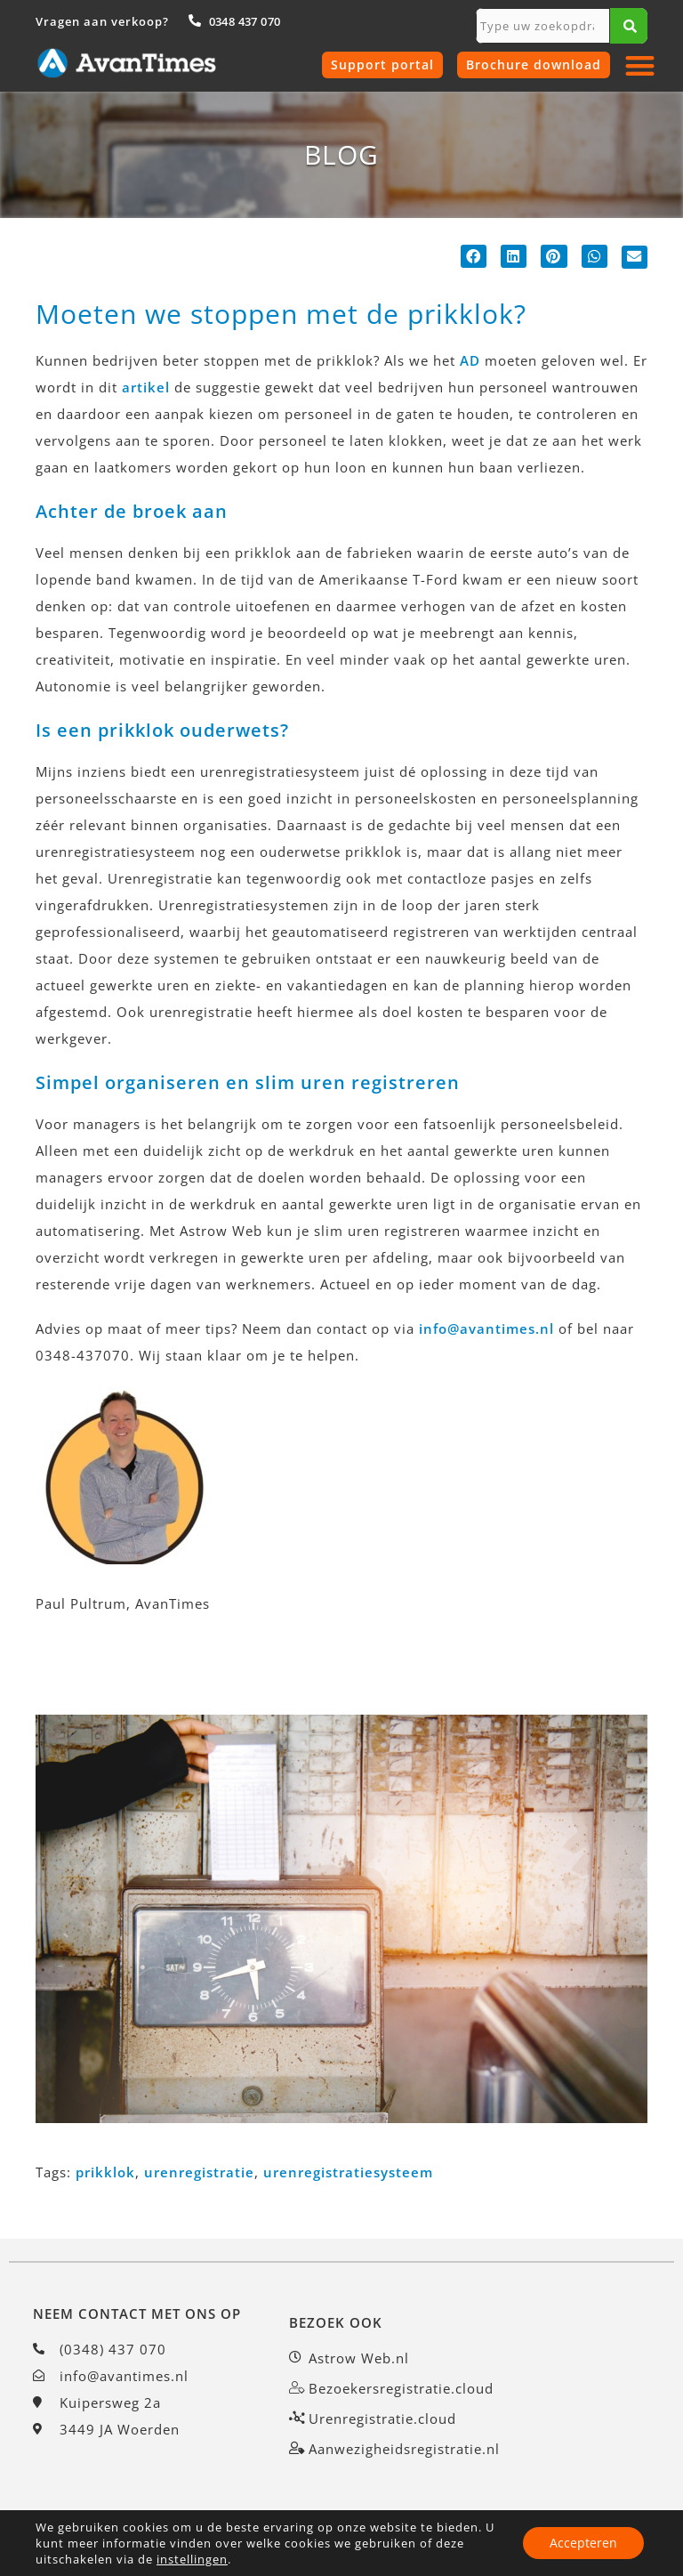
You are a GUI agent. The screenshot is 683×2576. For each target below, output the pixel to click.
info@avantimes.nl (486, 1328)
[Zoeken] (628, 26)
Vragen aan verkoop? (102, 21)
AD (470, 360)
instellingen (192, 2559)
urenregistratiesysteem (348, 2172)
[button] (641, 65)
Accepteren (583, 2542)
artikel (146, 387)
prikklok (105, 2172)
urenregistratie (199, 2172)
